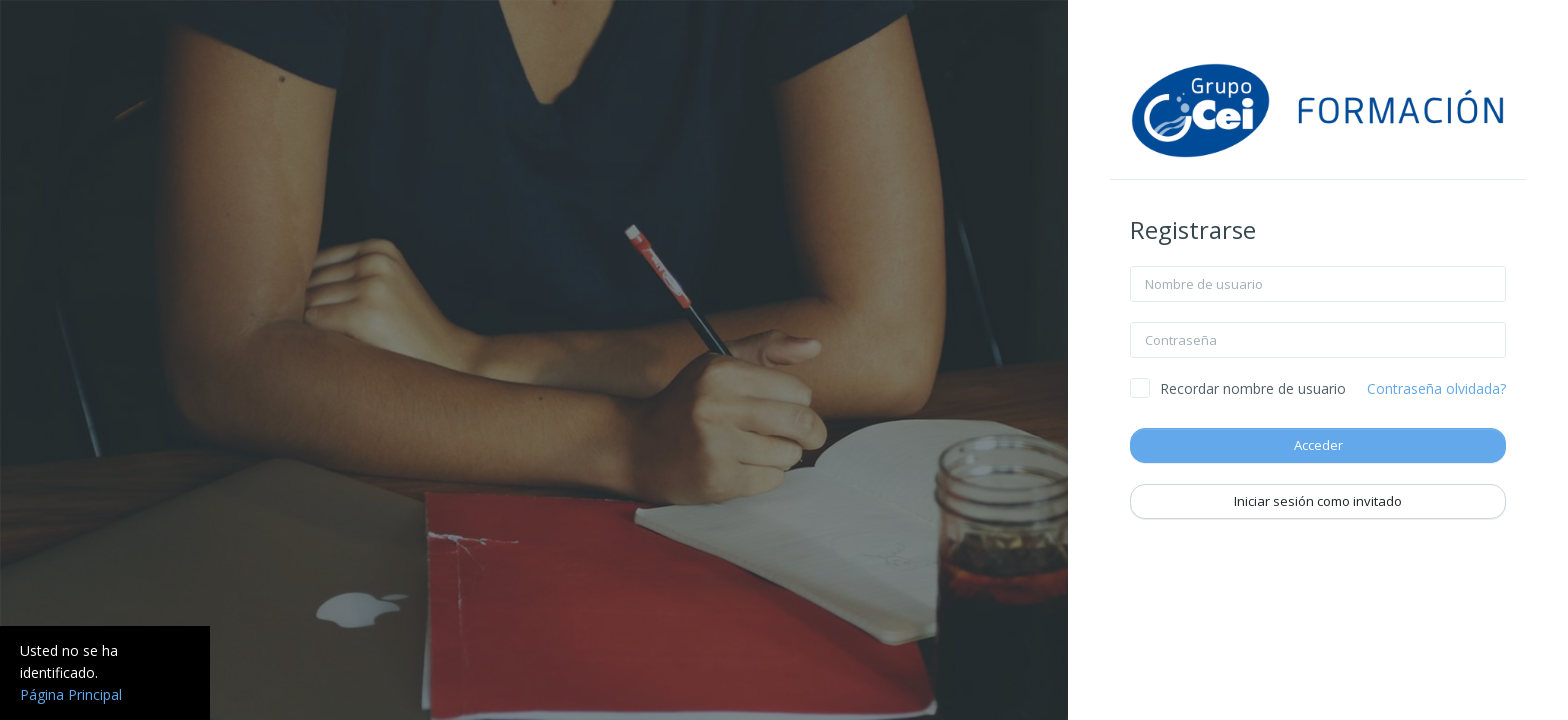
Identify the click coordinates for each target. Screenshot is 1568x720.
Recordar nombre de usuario (1253, 388)
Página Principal (71, 694)
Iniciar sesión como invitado (1318, 501)
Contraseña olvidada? (1436, 388)
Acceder (1318, 445)
